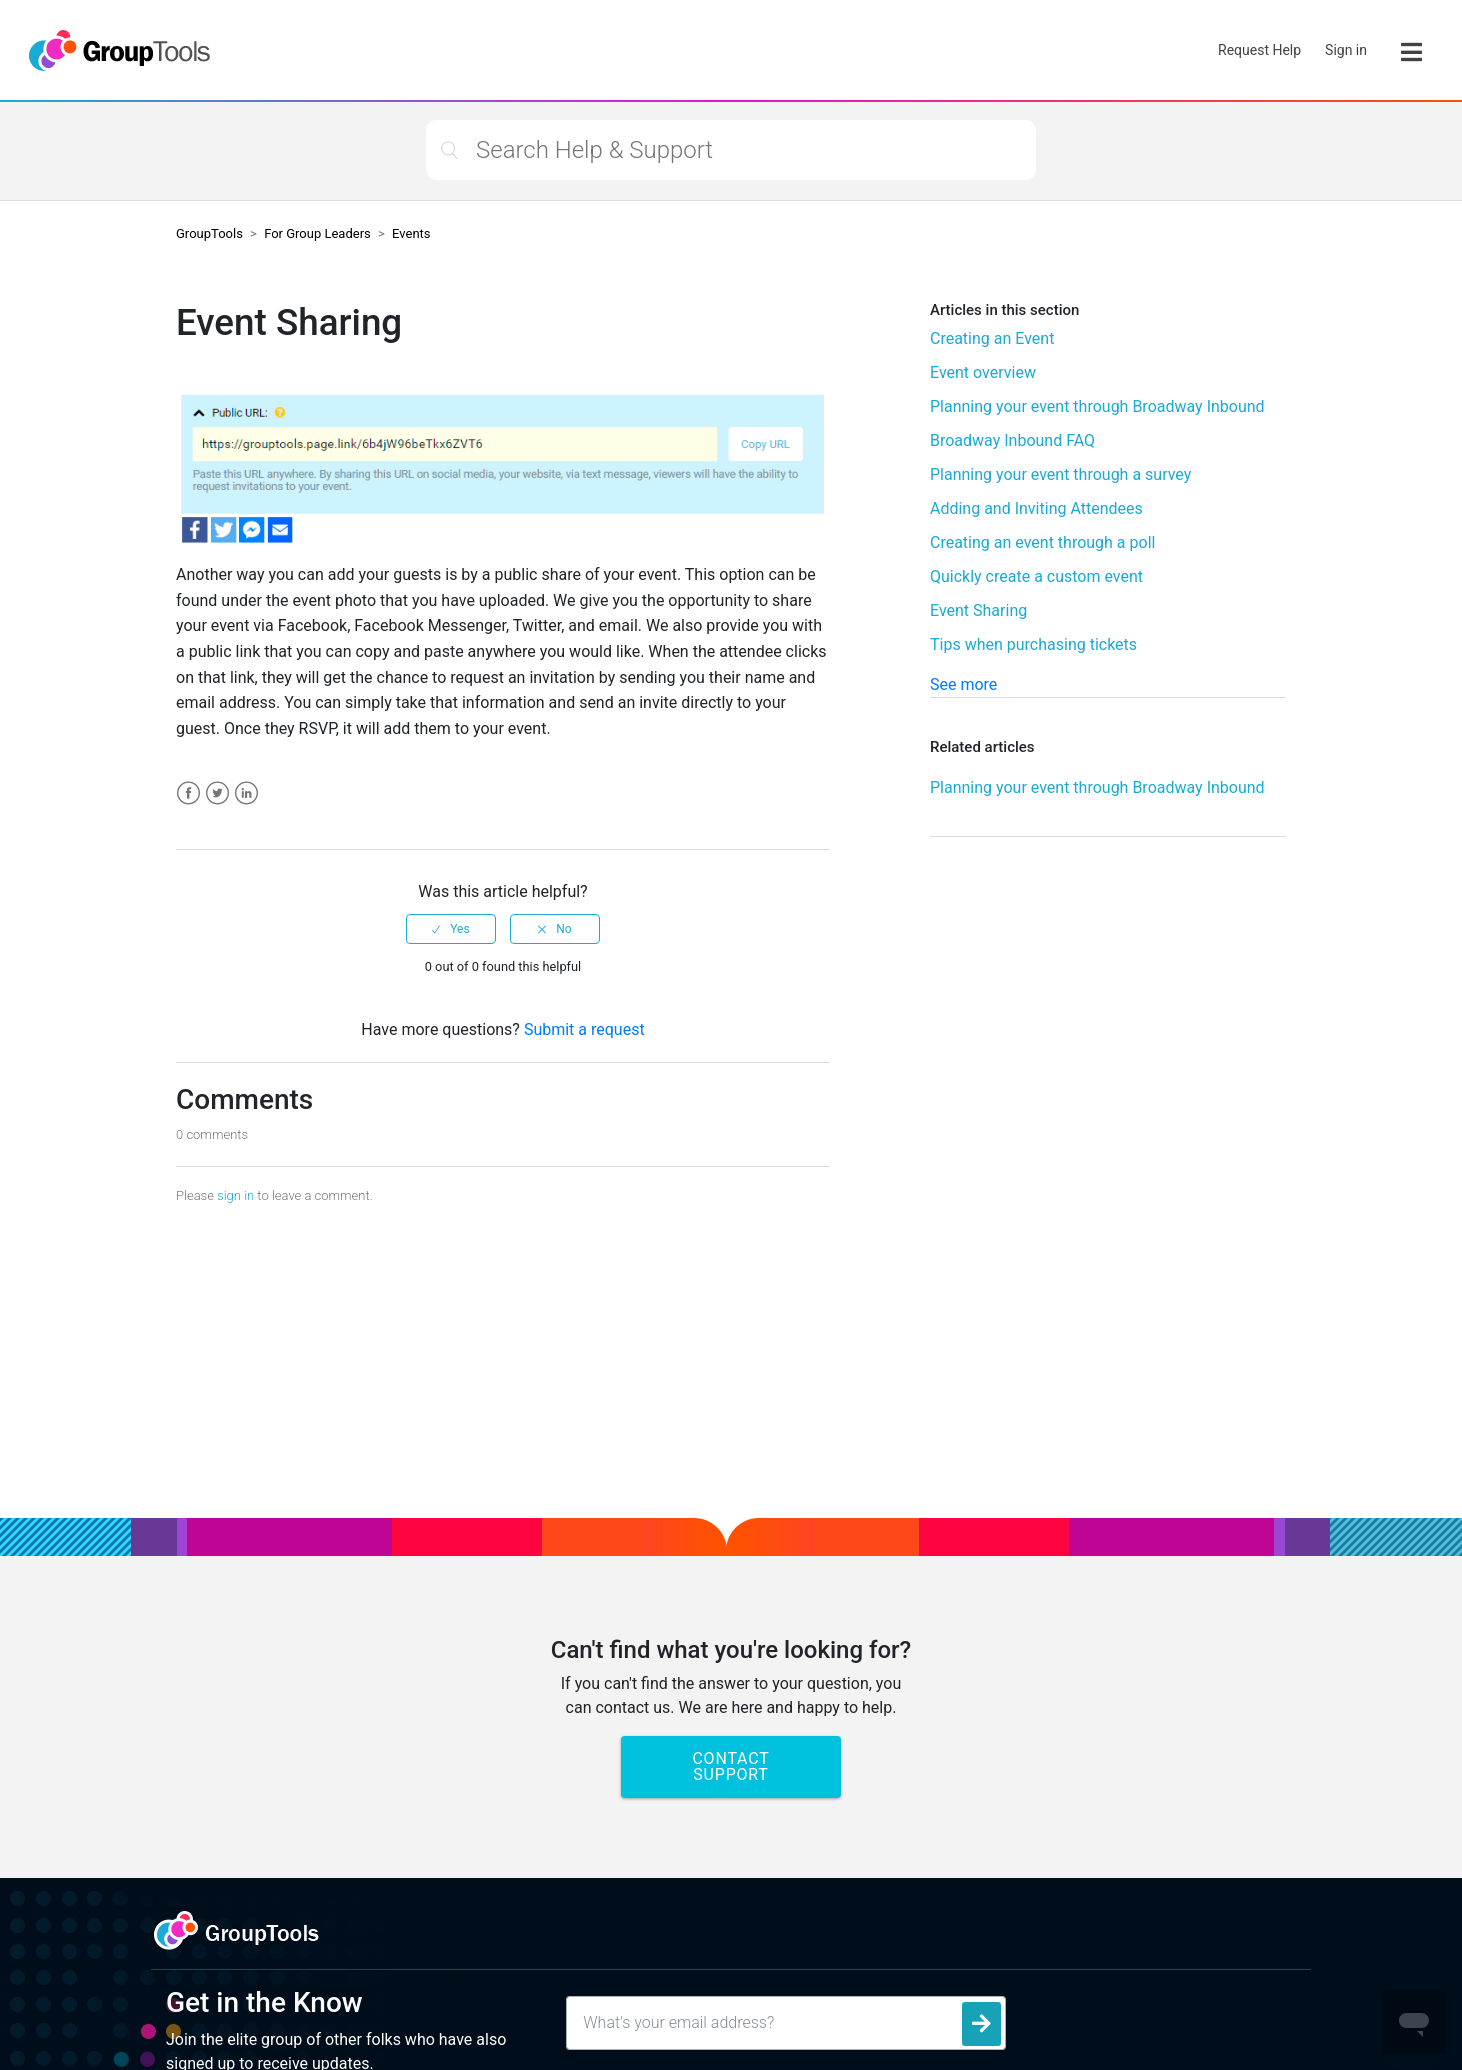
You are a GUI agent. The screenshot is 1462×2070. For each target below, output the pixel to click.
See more (963, 684)
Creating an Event (992, 338)
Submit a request (584, 1029)
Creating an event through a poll (1042, 542)
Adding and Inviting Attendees (1036, 508)
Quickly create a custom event (1036, 576)
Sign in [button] (1346, 50)
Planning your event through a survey (1060, 474)
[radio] (451, 929)
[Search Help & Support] (731, 150)
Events (411, 233)
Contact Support (730, 1766)
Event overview (983, 372)
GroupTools (209, 233)
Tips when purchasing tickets (1033, 644)
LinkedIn (246, 793)
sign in (235, 1195)
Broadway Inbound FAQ (1012, 440)
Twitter (217, 793)
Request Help (1259, 50)
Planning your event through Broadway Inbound (1097, 406)
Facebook (188, 793)
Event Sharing (978, 610)
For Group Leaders (317, 233)
